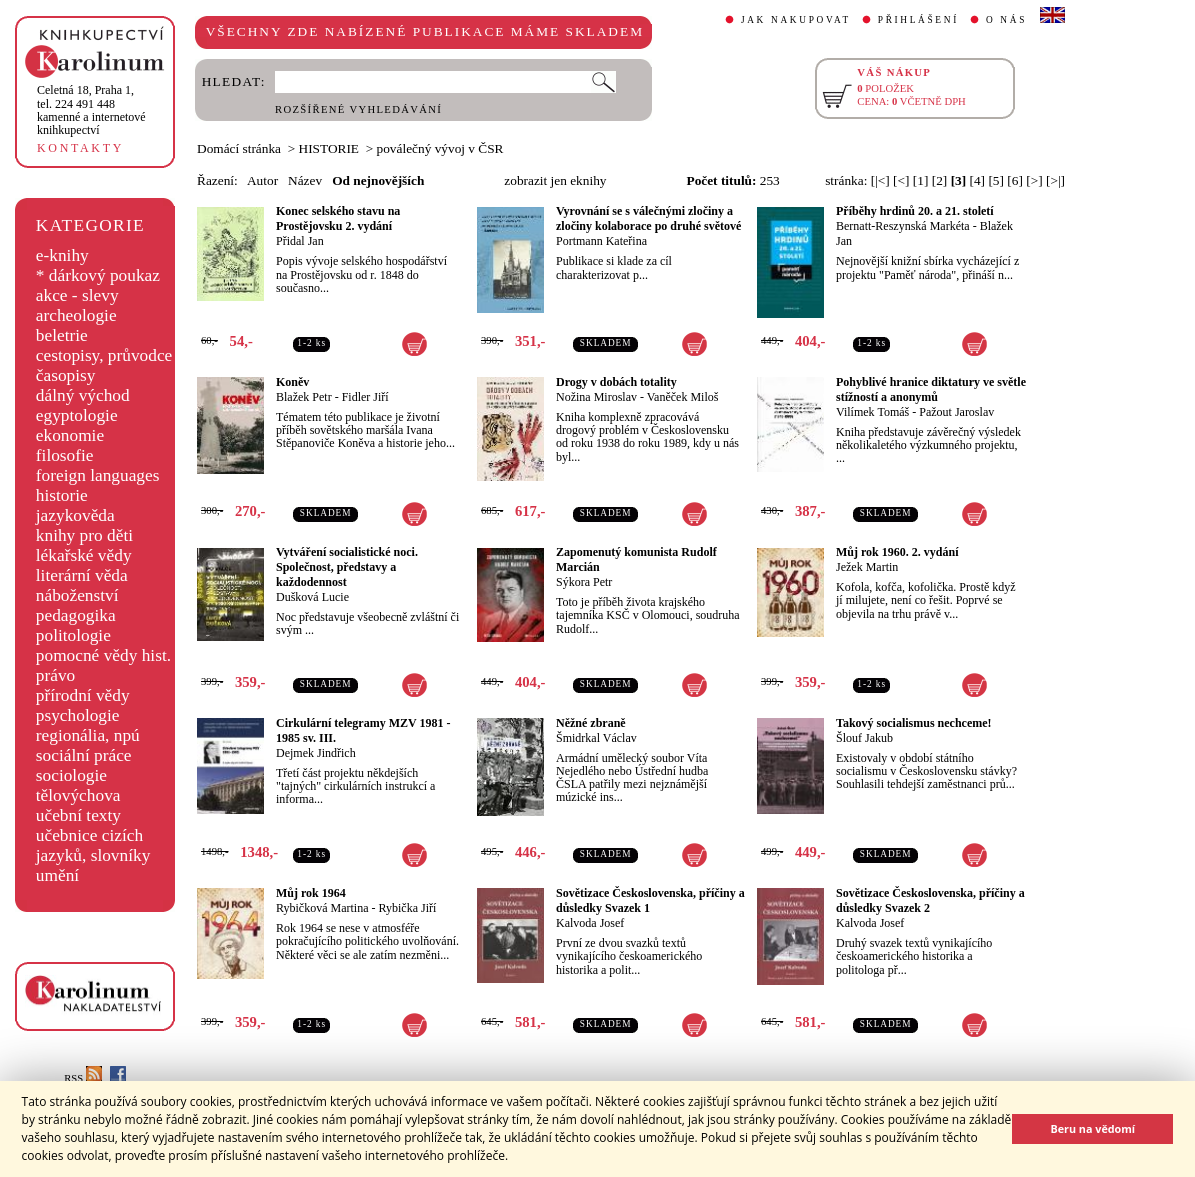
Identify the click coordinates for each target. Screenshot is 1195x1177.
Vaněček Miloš (683, 397)
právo (55, 675)
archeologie (76, 315)
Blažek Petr (304, 397)
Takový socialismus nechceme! (914, 723)
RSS (83, 1078)
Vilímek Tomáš (872, 412)
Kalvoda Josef (590, 923)
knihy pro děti (84, 535)
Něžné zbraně (591, 723)
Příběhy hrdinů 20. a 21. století (915, 211)
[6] (1015, 180)
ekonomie (70, 435)
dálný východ (83, 395)
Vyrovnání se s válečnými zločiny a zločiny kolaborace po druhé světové (648, 218)
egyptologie (77, 415)
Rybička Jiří (408, 908)
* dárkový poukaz (98, 275)
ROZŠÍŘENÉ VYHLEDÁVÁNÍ (358, 109)
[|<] (880, 180)
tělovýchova (78, 795)
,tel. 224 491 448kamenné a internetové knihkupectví (91, 110)
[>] (1034, 180)
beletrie (62, 335)
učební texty (78, 815)
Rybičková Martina (322, 908)
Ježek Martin (867, 567)
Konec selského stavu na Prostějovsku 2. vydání (338, 218)
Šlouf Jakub (864, 738)
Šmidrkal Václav (596, 738)
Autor (262, 180)
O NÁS (1006, 20)
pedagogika (76, 615)
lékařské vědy (84, 555)
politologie (73, 635)
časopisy (66, 375)
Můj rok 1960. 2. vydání (897, 552)
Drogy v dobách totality (616, 382)
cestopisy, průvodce (104, 355)
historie (62, 495)
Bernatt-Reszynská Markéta (903, 226)
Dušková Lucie (312, 597)
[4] (978, 180)
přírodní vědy (83, 695)
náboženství (77, 595)
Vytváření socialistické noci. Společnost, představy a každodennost (347, 567)
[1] (921, 180)
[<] (901, 180)
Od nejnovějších (378, 180)
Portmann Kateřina (601, 241)
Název (305, 180)
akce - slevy (77, 295)
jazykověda (75, 515)
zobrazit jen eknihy (555, 180)
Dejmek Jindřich (316, 753)
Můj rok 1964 (311, 893)
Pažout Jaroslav (956, 412)
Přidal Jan (300, 241)
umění (57, 875)
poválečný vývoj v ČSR (440, 148)
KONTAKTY (80, 148)
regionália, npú (88, 735)
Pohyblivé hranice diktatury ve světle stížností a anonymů (931, 389)
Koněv (292, 382)
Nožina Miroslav (596, 397)
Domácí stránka (239, 148)
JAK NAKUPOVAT (796, 20)
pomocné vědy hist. (103, 655)
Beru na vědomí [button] (1092, 1128)
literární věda (82, 575)
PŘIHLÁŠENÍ (918, 20)
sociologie (71, 775)
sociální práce (84, 755)
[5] (996, 180)
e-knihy (62, 255)
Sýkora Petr (584, 582)
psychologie (78, 715)
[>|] (1055, 180)
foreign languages (98, 475)
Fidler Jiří (365, 397)
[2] (940, 180)
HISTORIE (329, 148)
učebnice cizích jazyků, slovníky (93, 845)
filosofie (65, 455)
